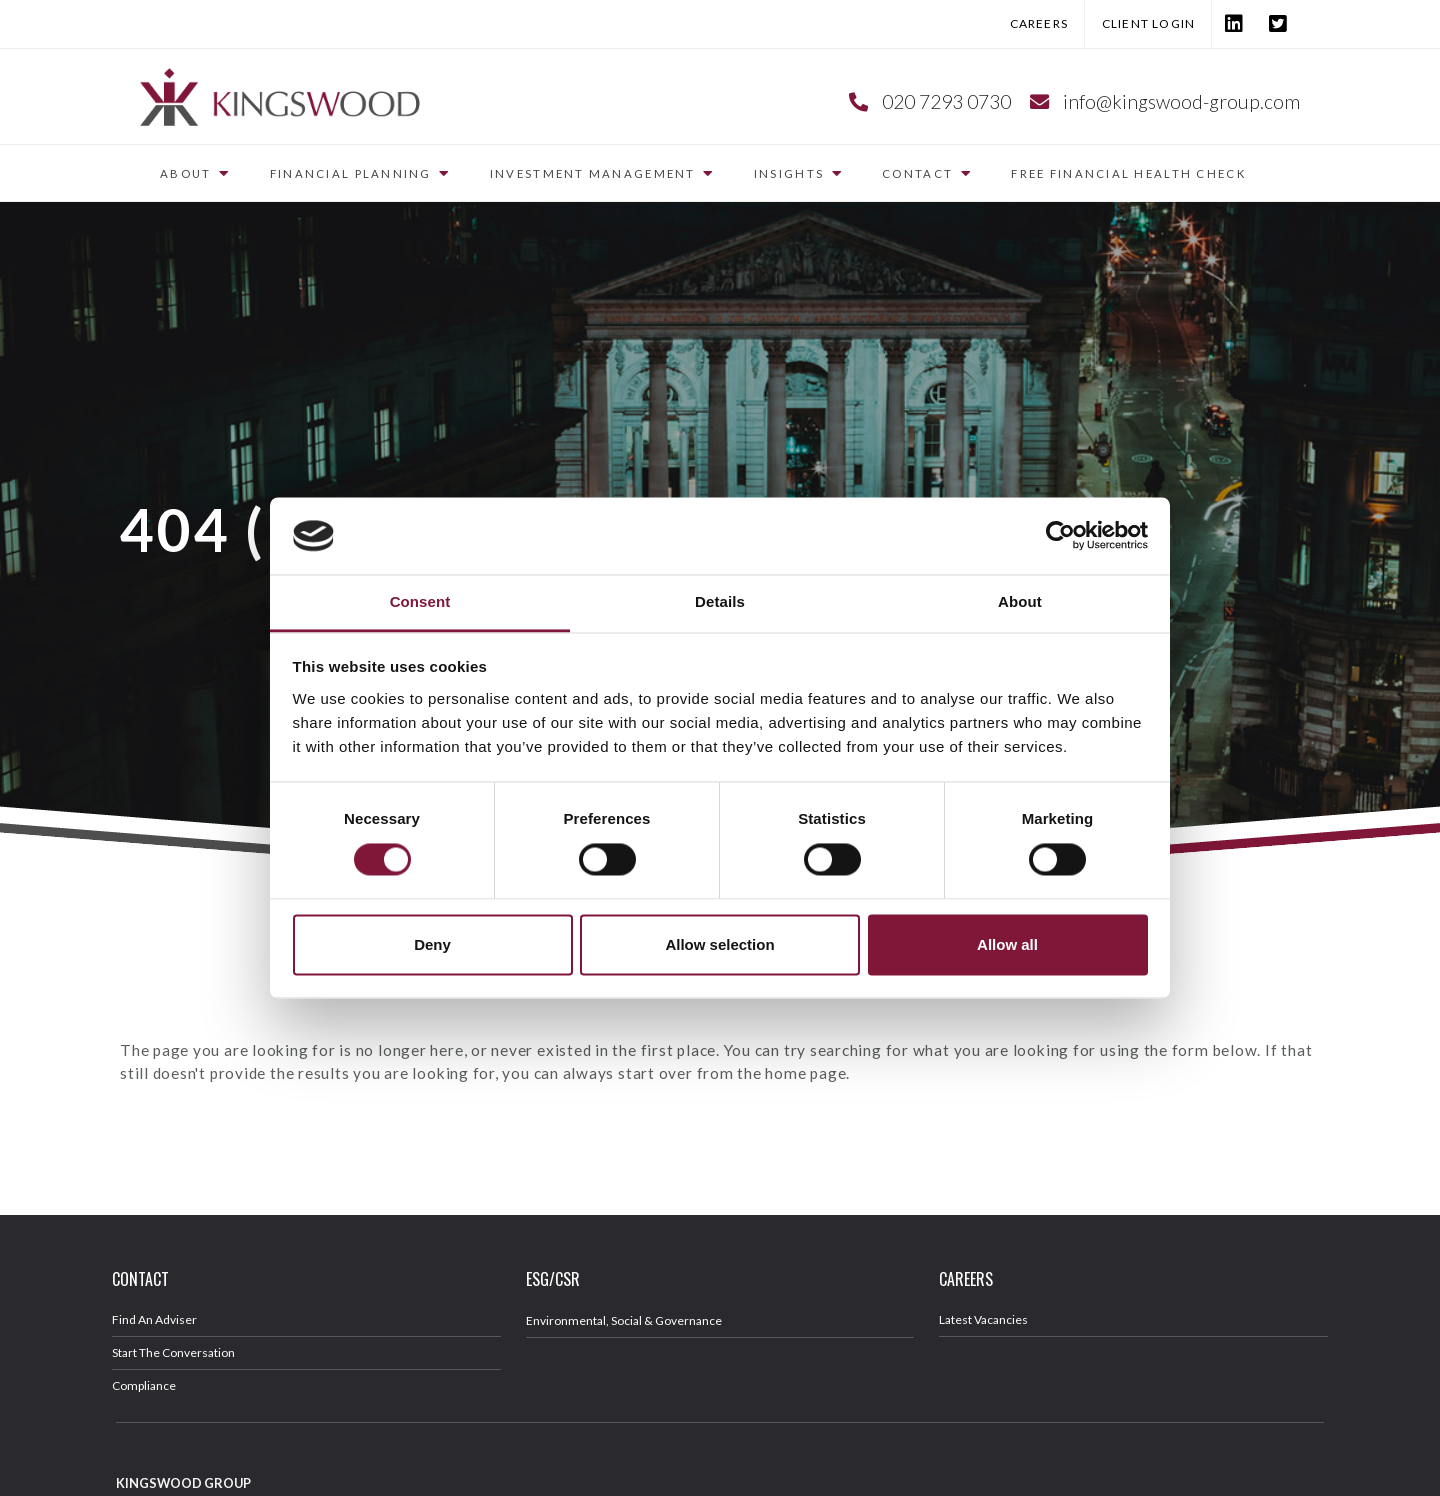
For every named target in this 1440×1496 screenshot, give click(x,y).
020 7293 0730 (946, 101)
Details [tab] (720, 601)
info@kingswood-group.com (1181, 101)
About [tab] (1020, 601)
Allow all (1007, 944)
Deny (432, 944)
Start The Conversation (173, 1352)
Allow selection (719, 944)
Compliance (144, 1385)
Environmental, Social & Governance (624, 1320)
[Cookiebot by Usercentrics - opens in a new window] (1060, 536)
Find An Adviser (154, 1319)
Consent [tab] (420, 601)
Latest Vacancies (983, 1319)
